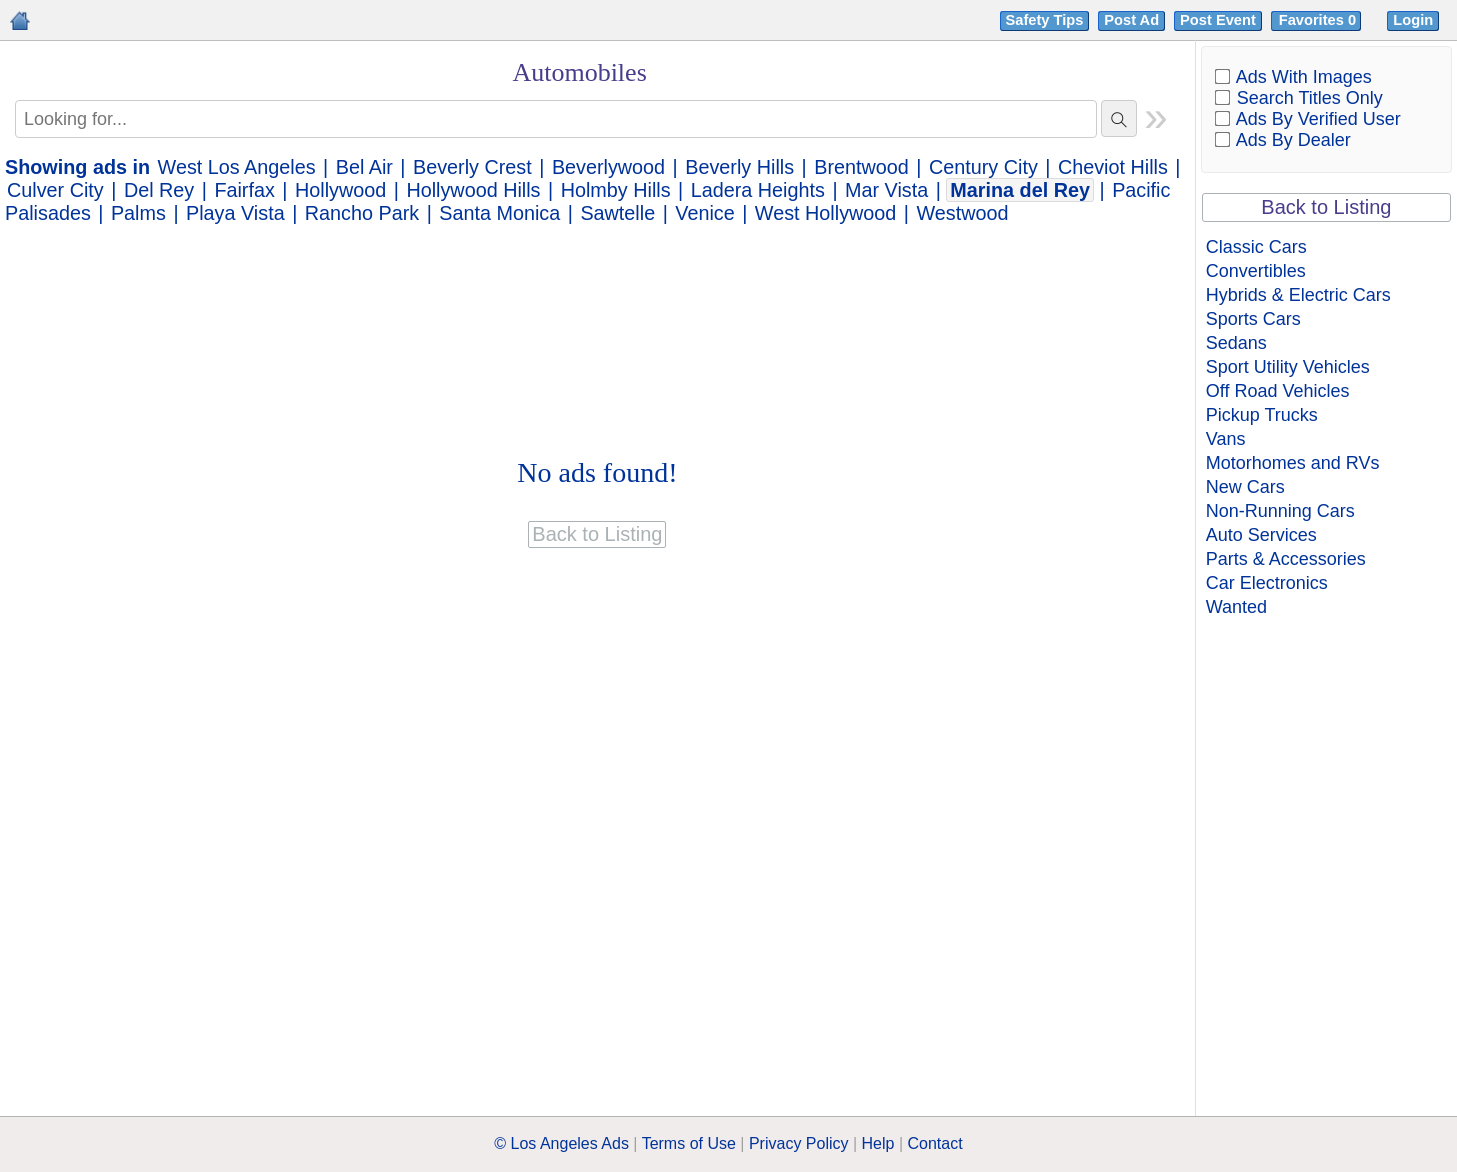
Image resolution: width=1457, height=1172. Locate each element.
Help (878, 1143)
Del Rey (159, 190)
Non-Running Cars (1280, 511)
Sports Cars (1253, 319)
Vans (1226, 439)
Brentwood (861, 167)
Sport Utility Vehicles (1288, 367)
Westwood (962, 213)
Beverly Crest (472, 167)
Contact (935, 1143)
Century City (983, 167)
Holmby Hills (616, 190)
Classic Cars (1256, 247)
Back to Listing (1326, 207)
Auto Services (1261, 535)
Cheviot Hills (1113, 167)
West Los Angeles (237, 167)
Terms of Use (689, 1143)
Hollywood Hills (473, 190)
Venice (704, 213)
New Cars (1245, 487)
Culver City (55, 190)
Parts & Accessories (1286, 559)
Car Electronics (1267, 583)
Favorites (1319, 20)
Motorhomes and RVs (1293, 463)
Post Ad (1131, 20)
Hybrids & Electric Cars (1298, 295)
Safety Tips (1045, 20)
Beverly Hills (739, 167)
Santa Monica (499, 213)
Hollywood (340, 190)
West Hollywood (825, 213)
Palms (138, 213)
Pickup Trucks (1262, 415)
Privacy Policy (799, 1143)
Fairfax (244, 190)
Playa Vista (235, 213)
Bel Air (364, 167)
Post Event (1218, 20)
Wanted (1236, 607)
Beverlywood (608, 167)
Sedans (1236, 343)
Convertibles (1256, 271)
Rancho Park (362, 213)
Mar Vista (886, 190)
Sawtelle (617, 213)
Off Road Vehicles (1278, 391)
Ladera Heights (758, 190)
